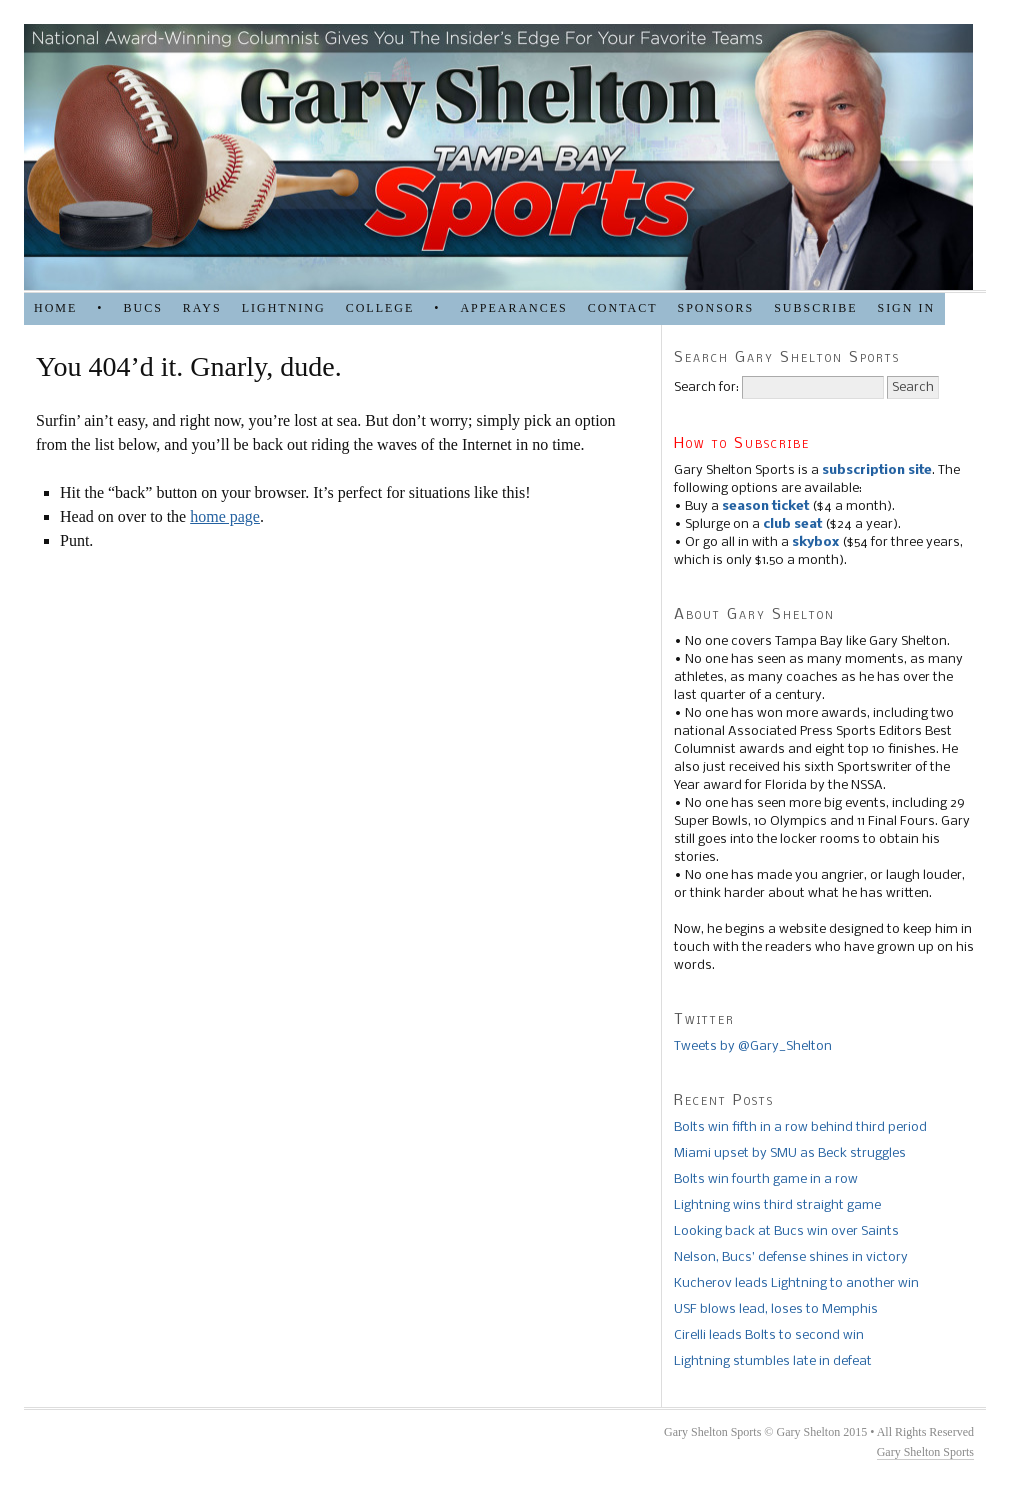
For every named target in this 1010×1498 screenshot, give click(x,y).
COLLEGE (380, 308)
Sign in (906, 308)
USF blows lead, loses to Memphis (776, 1309)
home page (225, 516)
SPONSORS (715, 308)
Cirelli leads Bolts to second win (769, 1335)
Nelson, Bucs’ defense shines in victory (791, 1257)
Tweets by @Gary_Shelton (753, 1046)
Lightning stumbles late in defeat (773, 1361)
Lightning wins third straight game (777, 1205)
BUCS (142, 308)
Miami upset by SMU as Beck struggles (790, 1153)
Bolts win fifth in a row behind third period (800, 1127)
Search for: (706, 387)
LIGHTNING (284, 308)
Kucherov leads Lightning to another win (796, 1283)
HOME (55, 308)
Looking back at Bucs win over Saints (786, 1231)
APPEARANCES (513, 308)
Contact (623, 308)
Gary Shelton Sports (925, 1452)
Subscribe (815, 308)
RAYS (202, 308)
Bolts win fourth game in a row (766, 1179)
